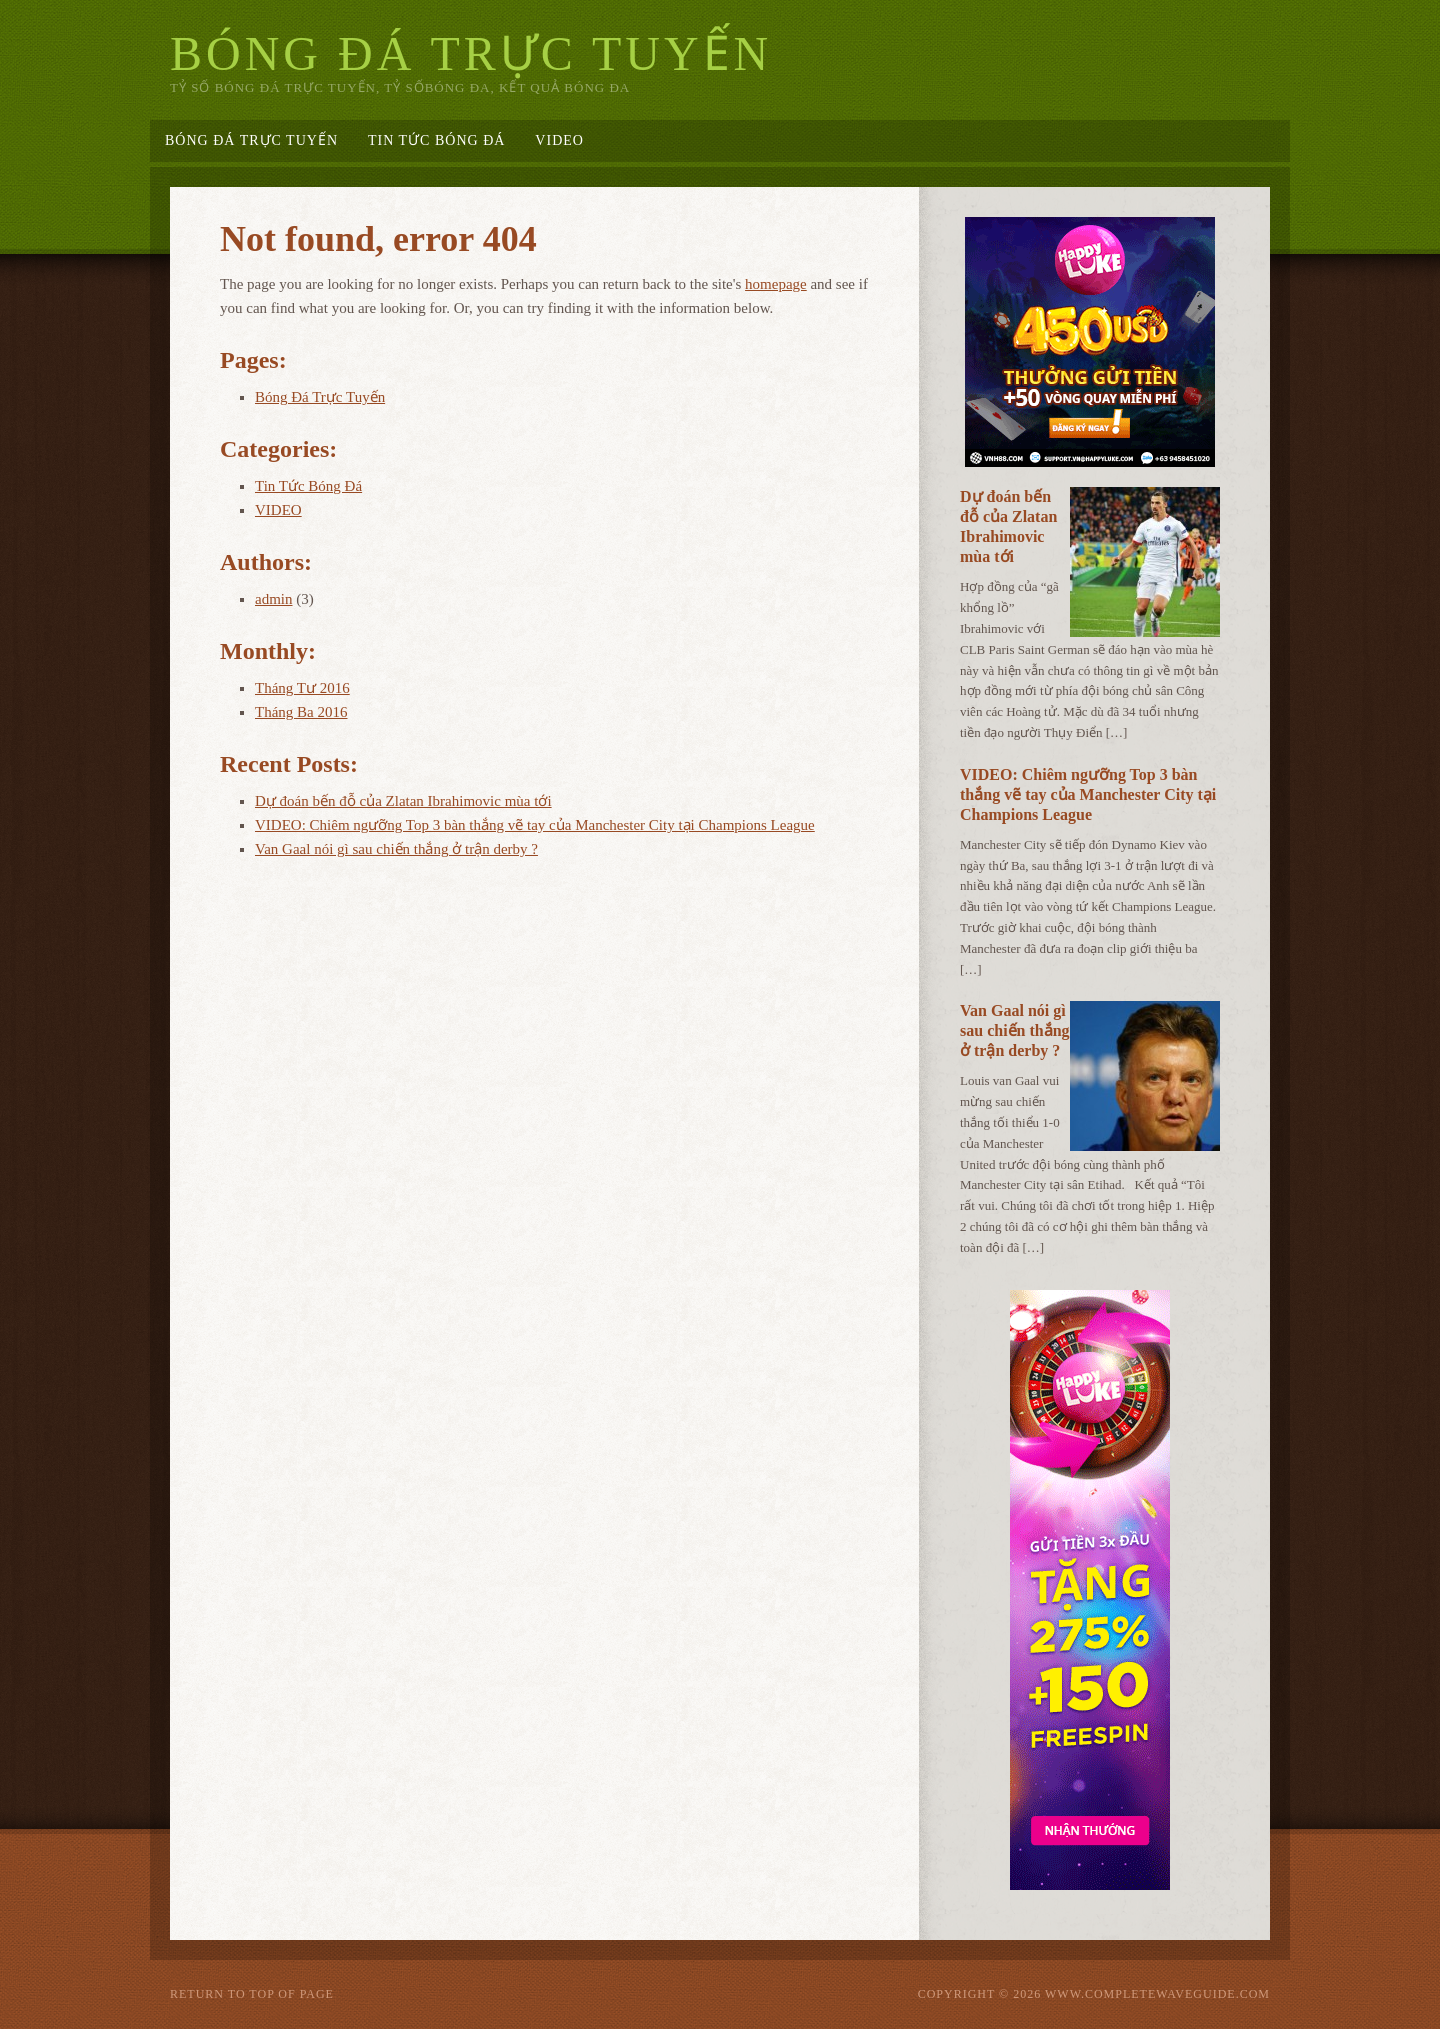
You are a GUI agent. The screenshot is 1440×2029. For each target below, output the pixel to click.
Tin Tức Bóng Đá (436, 140)
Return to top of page (252, 1994)
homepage (776, 284)
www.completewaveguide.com (1157, 1994)
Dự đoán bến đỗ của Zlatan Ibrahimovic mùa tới (403, 801)
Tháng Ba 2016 (301, 712)
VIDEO (559, 140)
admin (274, 599)
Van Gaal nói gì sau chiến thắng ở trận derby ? (396, 849)
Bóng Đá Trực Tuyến (471, 53)
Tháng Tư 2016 (302, 688)
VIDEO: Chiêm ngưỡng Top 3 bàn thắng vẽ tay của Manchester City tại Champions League (535, 825)
